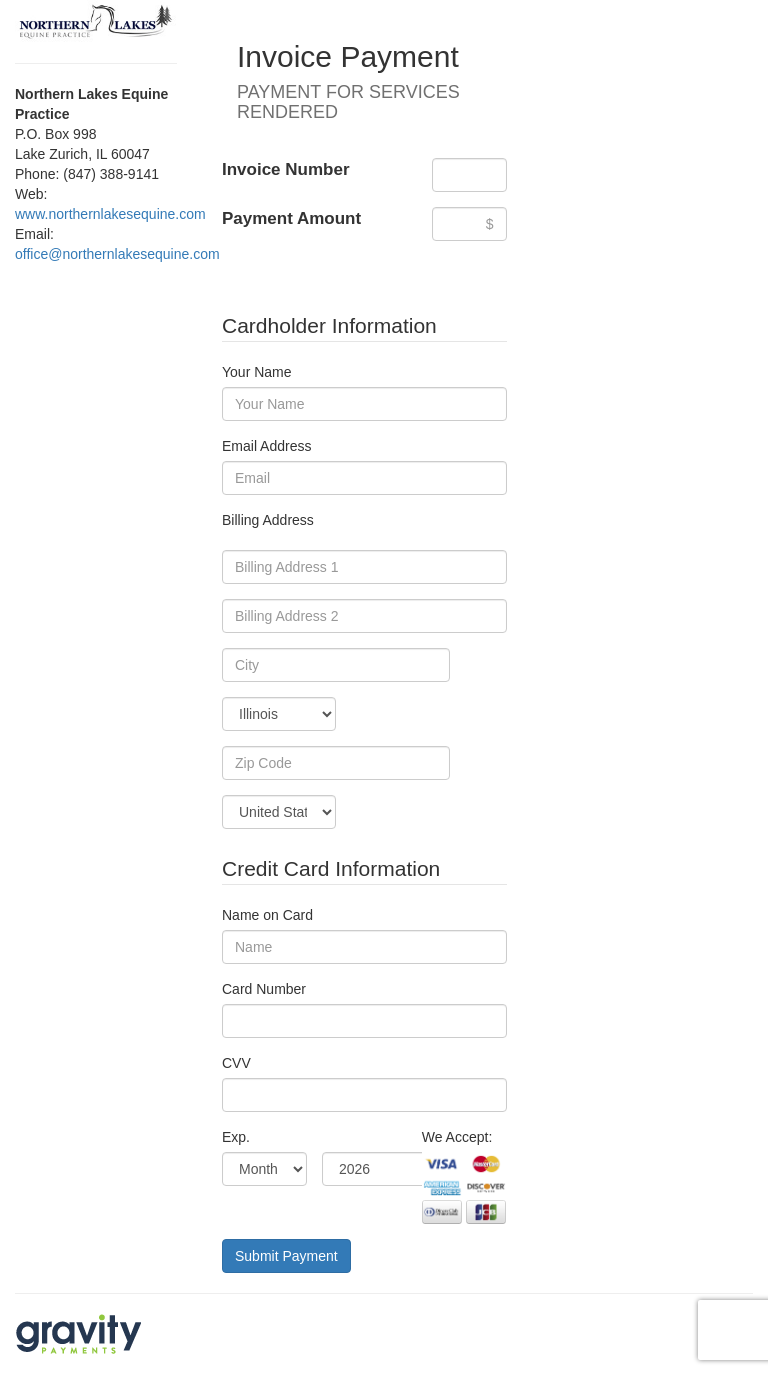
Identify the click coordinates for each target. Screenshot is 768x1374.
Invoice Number (286, 169)
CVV (236, 1063)
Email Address (266, 446)
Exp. (236, 1137)
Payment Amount (291, 218)
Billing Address (268, 520)
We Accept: (457, 1137)
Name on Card (267, 915)
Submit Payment (286, 1256)
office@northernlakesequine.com (117, 254)
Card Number (264, 989)
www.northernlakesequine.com (110, 214)
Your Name (257, 372)
